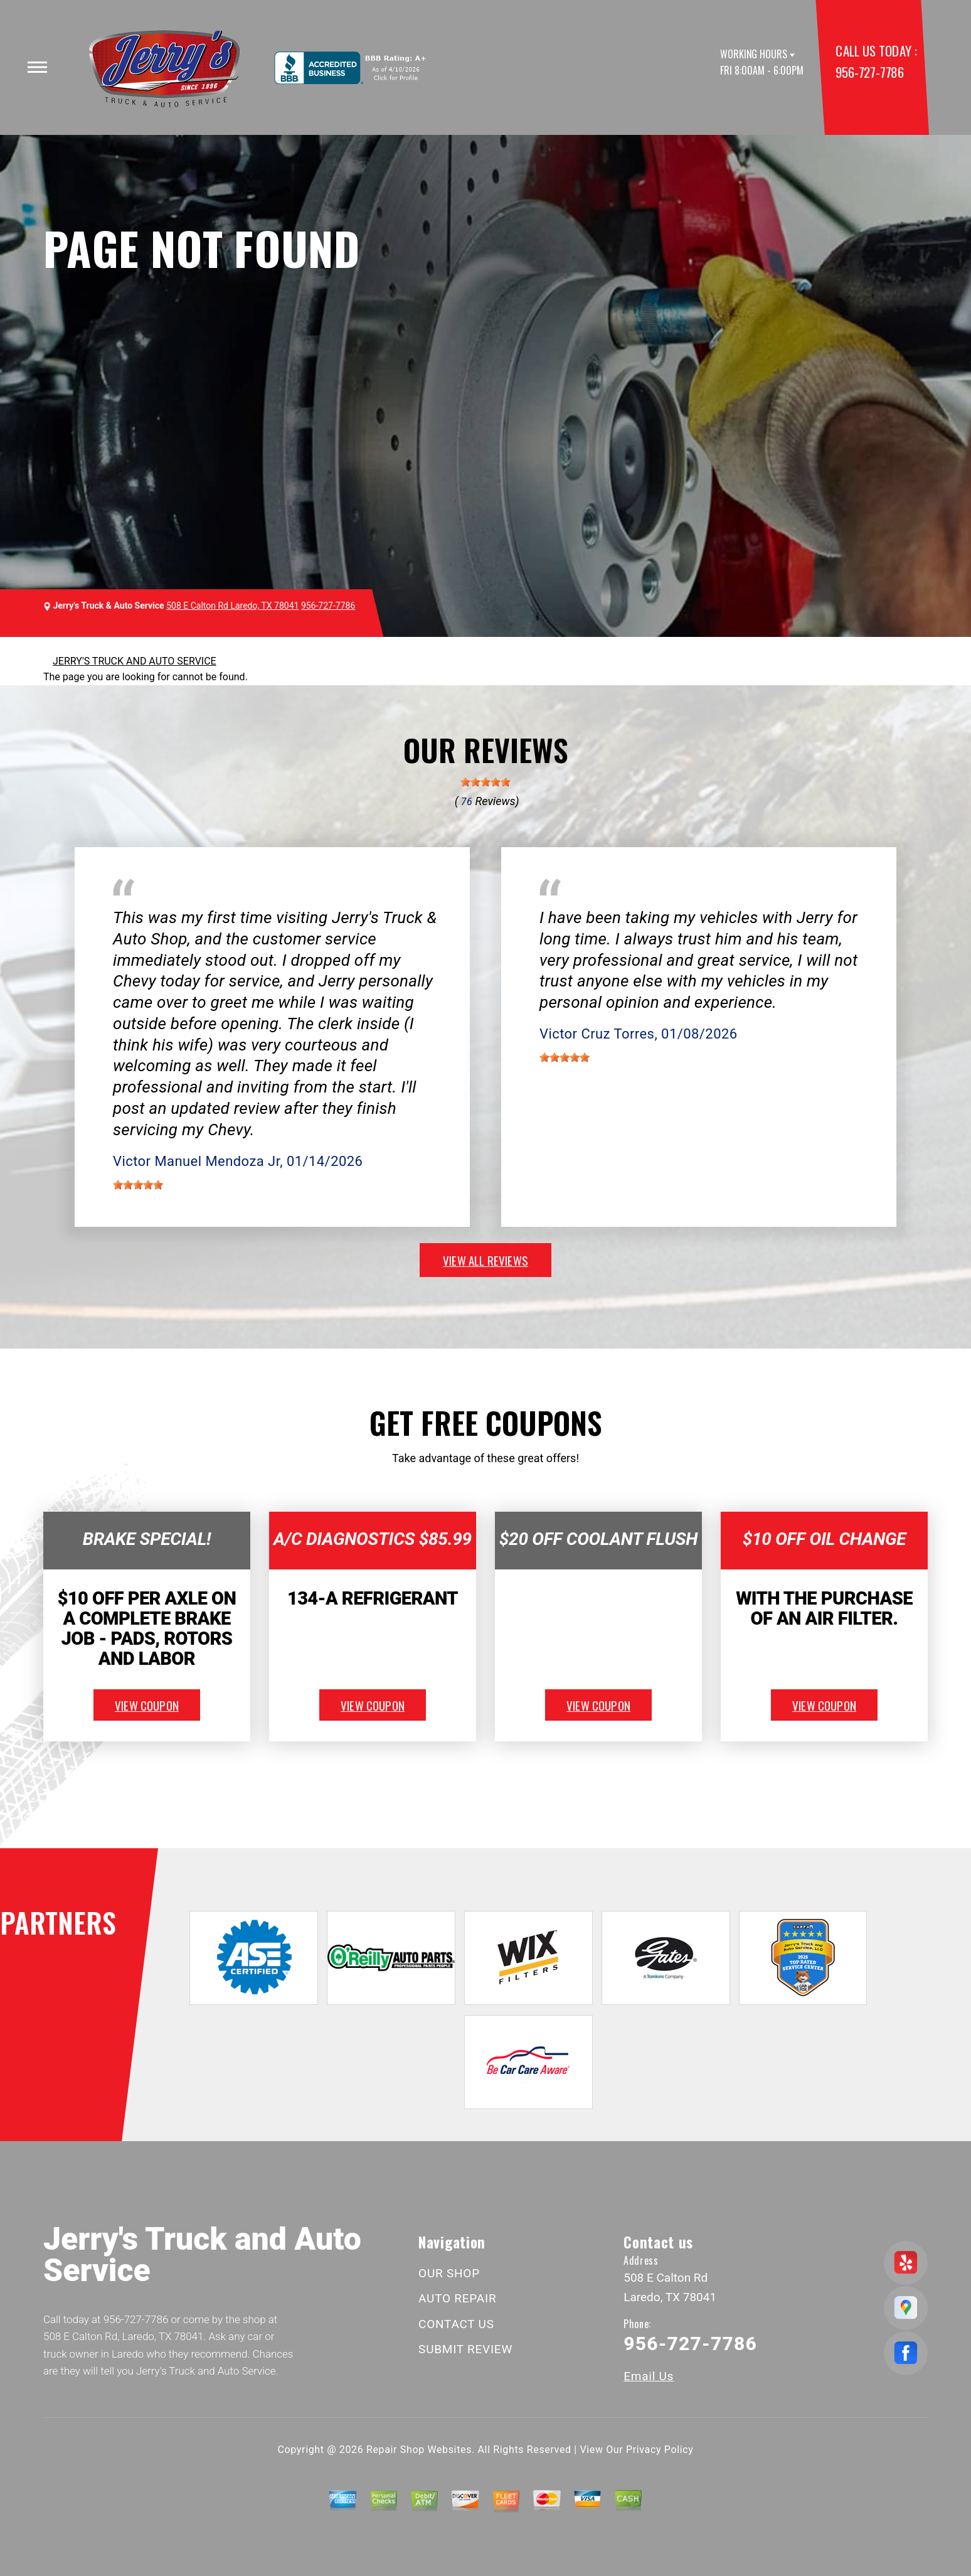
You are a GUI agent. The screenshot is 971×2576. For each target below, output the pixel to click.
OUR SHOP (449, 2273)
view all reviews (485, 1260)
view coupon (147, 1705)
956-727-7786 (869, 72)
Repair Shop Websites (419, 2450)
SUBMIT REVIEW (465, 2349)
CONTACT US (456, 2324)
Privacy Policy (659, 2450)
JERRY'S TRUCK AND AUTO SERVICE (134, 661)
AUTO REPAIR (457, 2298)
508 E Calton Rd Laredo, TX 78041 (232, 606)
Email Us (648, 2376)
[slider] (485, 782)
